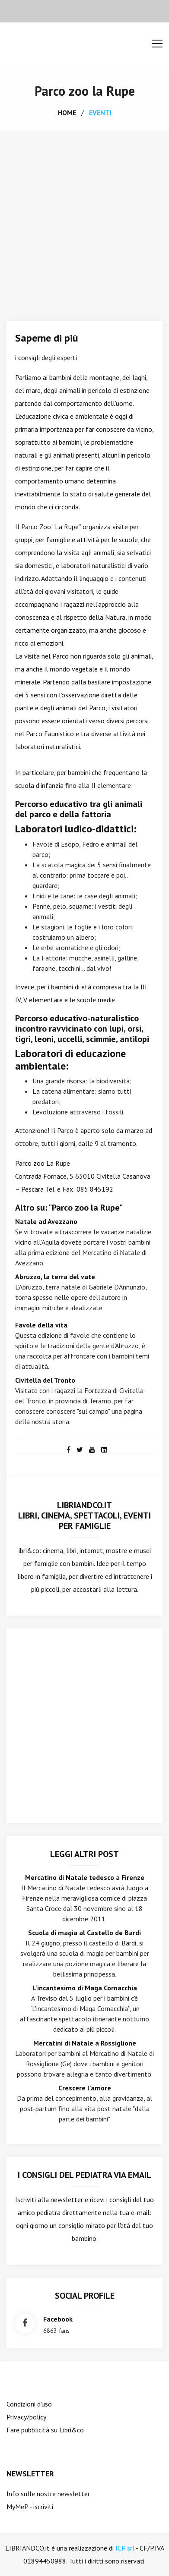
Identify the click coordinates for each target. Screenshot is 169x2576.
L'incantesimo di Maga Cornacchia (84, 1987)
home (67, 112)
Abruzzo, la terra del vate (55, 1276)
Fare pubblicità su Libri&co (45, 2429)
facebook (58, 2319)
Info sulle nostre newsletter (48, 2493)
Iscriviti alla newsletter (49, 2199)
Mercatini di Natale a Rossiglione (84, 2043)
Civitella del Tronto (45, 1380)
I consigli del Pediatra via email (84, 2175)
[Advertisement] (84, 219)
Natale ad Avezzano (46, 1221)
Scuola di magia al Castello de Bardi (84, 1932)
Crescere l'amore (84, 2087)
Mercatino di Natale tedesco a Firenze (84, 1877)
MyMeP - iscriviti (29, 2506)
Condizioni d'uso (29, 2404)
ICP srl (124, 2548)
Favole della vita (41, 1325)
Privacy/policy (26, 2417)
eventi (100, 112)
